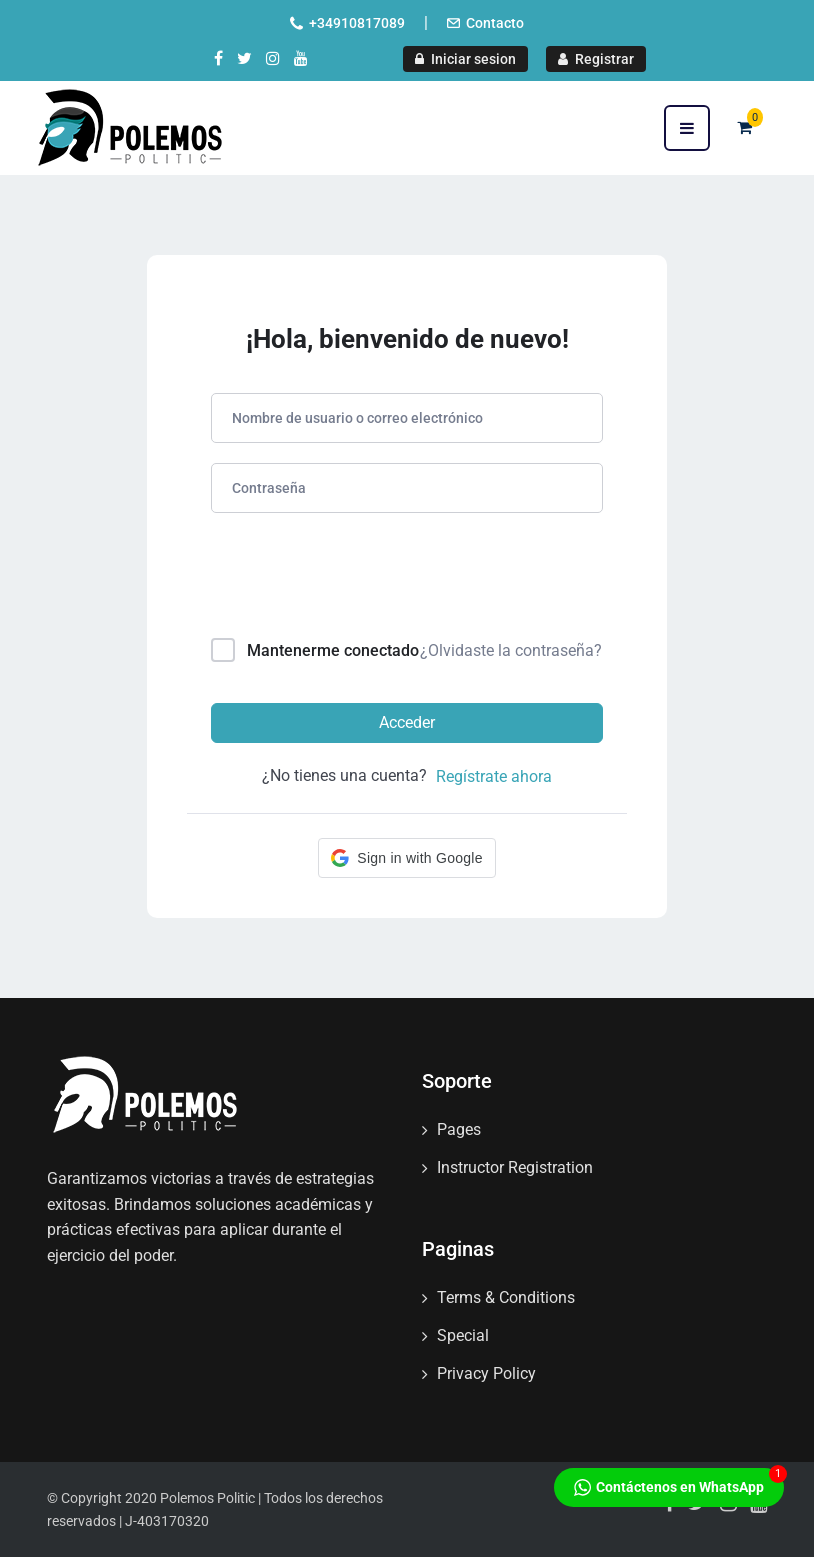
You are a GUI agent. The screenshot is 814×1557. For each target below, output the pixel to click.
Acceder (407, 722)
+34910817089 (357, 23)
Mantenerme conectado (333, 650)
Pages (459, 1129)
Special (463, 1335)
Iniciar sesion (465, 59)
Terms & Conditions (506, 1297)
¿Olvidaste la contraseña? (511, 650)
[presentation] (346, 579)
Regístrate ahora (494, 776)
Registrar (596, 59)
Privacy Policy (486, 1373)
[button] (406, 858)
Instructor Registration (515, 1167)
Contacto (495, 23)
